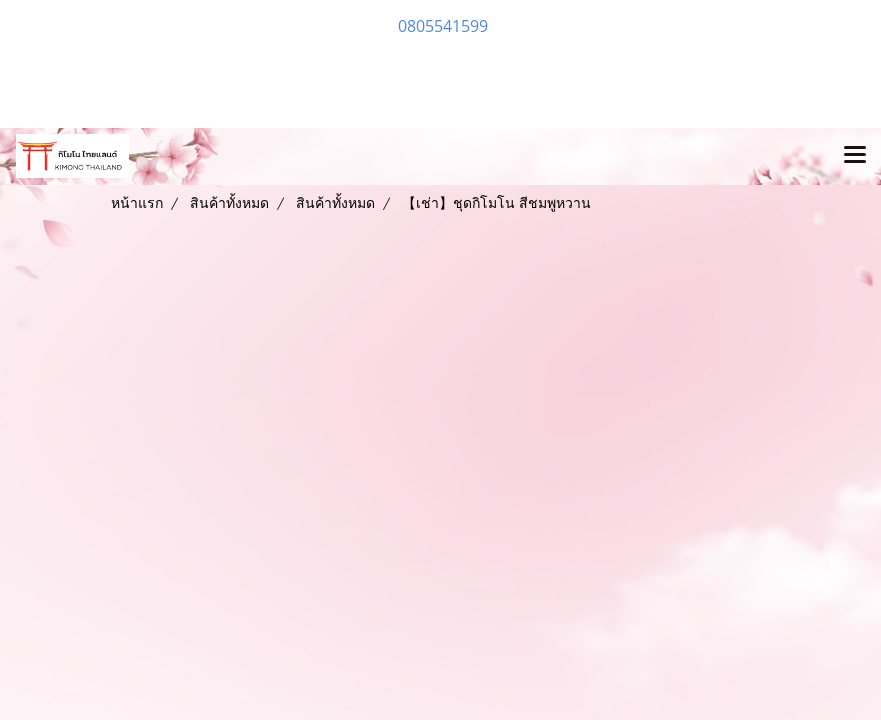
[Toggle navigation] (855, 156)
